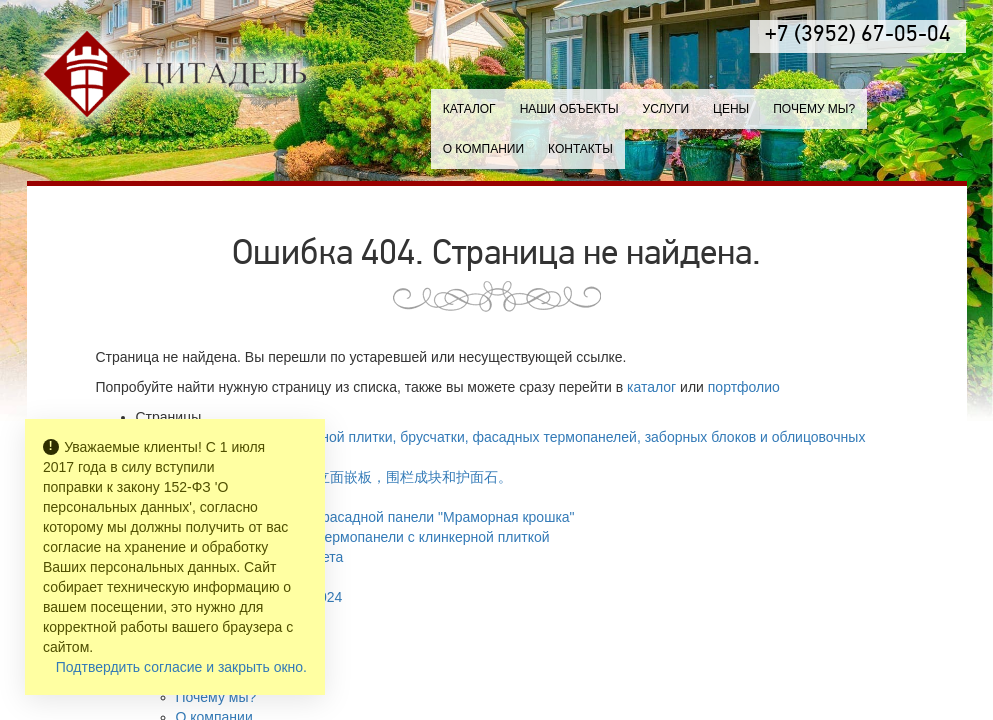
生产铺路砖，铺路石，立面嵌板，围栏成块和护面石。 (344, 477)
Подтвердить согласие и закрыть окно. (181, 667)
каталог (651, 387)
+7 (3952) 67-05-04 (858, 35)
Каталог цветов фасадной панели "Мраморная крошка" (395, 517)
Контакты (580, 149)
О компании (483, 149)
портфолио (744, 387)
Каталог (469, 109)
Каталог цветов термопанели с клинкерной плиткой (383, 537)
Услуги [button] (666, 109)
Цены (731, 109)
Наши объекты (569, 109)
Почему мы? (814, 109)
